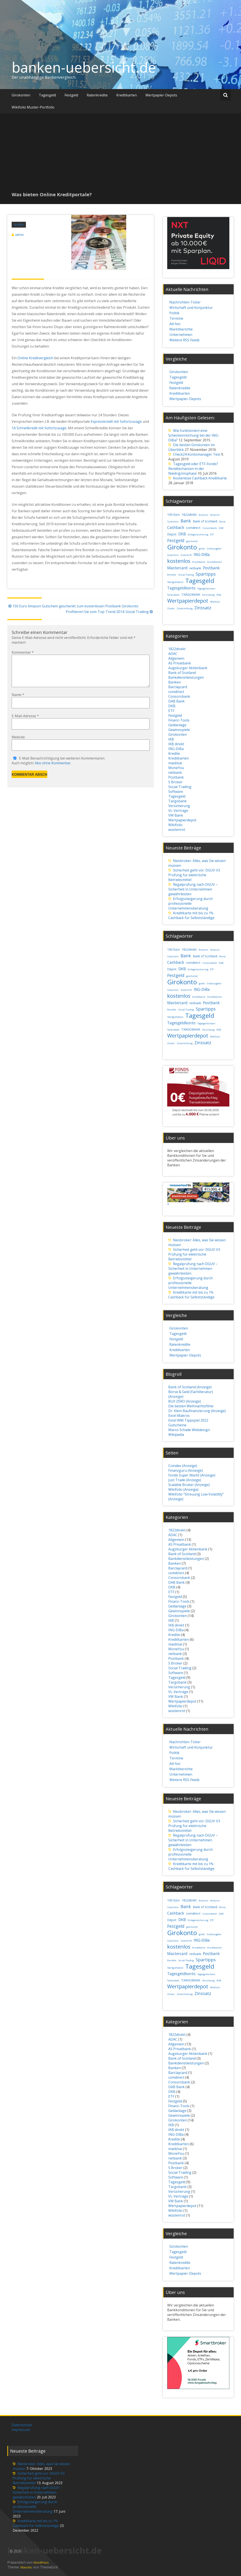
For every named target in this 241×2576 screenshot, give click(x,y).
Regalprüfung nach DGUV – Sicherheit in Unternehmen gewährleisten (193, 889)
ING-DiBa (176, 748)
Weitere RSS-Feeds (184, 340)
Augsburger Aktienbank (187, 668)
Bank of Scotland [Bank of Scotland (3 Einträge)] (205, 521)
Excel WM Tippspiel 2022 (188, 1420)
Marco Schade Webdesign (189, 1429)
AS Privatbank (179, 663)
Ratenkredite (97, 95)
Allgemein (176, 658)
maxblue (175, 763)
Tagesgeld (47, 95)
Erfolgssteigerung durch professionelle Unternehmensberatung (190, 903)
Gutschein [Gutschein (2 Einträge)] (173, 555)
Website (18, 744)
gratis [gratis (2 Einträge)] (202, 548)
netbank (175, 772)
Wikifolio (175, 824)
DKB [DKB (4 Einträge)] (182, 533)
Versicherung (179, 805)
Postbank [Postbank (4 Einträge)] (211, 567)
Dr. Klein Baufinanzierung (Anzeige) (197, 1410)
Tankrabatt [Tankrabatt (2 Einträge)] (173, 594)
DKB (171, 706)
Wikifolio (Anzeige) (183, 1489)
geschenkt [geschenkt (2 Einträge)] (192, 541)
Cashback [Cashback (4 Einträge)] (175, 527)
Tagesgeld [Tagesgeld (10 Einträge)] (199, 580)
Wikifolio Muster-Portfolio (33, 107)
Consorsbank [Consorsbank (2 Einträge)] (209, 528)
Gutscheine (177, 1425)
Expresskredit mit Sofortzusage (116, 421)
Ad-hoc (175, 323)
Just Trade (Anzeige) (184, 1480)
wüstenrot (176, 829)
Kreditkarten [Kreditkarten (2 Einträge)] (214, 561)
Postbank (176, 777)
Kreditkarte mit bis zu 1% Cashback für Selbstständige (191, 915)
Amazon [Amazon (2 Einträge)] (203, 514)
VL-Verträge (178, 810)
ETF (171, 710)
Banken (174, 682)
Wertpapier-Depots (161, 95)
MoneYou (176, 767)
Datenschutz (22, 2425)
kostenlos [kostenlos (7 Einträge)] (178, 560)
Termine (176, 318)
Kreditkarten (126, 95)
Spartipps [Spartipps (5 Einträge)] (206, 574)
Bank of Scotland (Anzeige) (190, 1387)
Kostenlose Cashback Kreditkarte (200, 478)
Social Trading (179, 786)
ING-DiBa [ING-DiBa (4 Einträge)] (202, 554)
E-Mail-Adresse (25, 722)
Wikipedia (176, 1434)
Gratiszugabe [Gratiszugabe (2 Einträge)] (214, 548)
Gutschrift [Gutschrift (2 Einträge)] (186, 555)
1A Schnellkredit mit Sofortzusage (39, 428)
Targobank (177, 801)
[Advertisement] (120, 158)
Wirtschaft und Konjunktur (191, 307)
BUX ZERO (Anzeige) (184, 1401)
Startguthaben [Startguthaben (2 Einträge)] (175, 582)
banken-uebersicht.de (84, 67)
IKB (171, 739)
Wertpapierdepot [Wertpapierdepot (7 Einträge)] (187, 600)
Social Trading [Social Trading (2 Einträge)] (186, 574)
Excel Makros (179, 1415)
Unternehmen (180, 334)
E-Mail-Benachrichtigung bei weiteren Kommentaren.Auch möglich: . (58, 767)
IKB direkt (176, 744)
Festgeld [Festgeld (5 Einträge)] (175, 540)
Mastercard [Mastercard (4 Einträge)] (177, 567)
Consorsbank (179, 696)
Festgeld (71, 95)
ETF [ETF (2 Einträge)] (212, 534)
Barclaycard (177, 687)
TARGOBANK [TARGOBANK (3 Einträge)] (190, 594)
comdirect (176, 691)
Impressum (21, 2429)
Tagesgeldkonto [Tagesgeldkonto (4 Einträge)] (181, 588)
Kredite (19, 224)
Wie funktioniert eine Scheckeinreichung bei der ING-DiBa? (193, 435)
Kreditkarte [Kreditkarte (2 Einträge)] (198, 561)
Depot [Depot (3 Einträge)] (171, 534)
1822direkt (177, 648)
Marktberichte (181, 329)
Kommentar (23, 652)
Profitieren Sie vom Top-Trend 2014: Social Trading (110, 611)
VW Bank (175, 815)
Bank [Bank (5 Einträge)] (186, 521)
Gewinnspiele (179, 729)
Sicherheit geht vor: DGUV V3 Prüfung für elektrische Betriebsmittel (194, 875)
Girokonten (21, 95)
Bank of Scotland (182, 672)
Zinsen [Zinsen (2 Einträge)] (171, 608)
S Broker (175, 782)
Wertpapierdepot (182, 820)
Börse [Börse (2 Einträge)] (222, 521)
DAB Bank (176, 701)
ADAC (172, 653)
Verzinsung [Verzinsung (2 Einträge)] (208, 594)
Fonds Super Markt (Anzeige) (191, 1475)
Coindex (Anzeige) (182, 1465)
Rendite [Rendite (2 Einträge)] (171, 574)
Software (175, 791)
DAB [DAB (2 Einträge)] (221, 528)
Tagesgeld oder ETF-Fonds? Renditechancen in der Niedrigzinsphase (193, 468)
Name (18, 701)
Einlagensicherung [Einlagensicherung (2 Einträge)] (198, 534)
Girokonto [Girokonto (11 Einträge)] (182, 547)
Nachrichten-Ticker (185, 302)
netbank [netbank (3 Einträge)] (195, 568)
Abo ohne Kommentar (53, 770)
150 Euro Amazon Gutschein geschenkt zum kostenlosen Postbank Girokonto (72, 606)
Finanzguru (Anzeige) (185, 1470)
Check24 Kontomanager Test (196, 454)
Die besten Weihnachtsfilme (190, 1406)
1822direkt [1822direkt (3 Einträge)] (189, 514)
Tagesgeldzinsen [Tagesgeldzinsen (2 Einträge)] (206, 588)
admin (19, 235)
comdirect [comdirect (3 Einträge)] (193, 528)
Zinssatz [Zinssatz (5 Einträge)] (202, 608)
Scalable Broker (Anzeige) (189, 1484)
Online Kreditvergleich (35, 358)
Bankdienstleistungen (186, 677)
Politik (174, 313)
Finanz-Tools (178, 720)
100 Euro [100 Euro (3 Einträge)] (173, 514)
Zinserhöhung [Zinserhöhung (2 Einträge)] (184, 608)
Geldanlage (177, 725)
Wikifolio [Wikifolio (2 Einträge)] (215, 601)
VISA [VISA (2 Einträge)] (218, 594)
